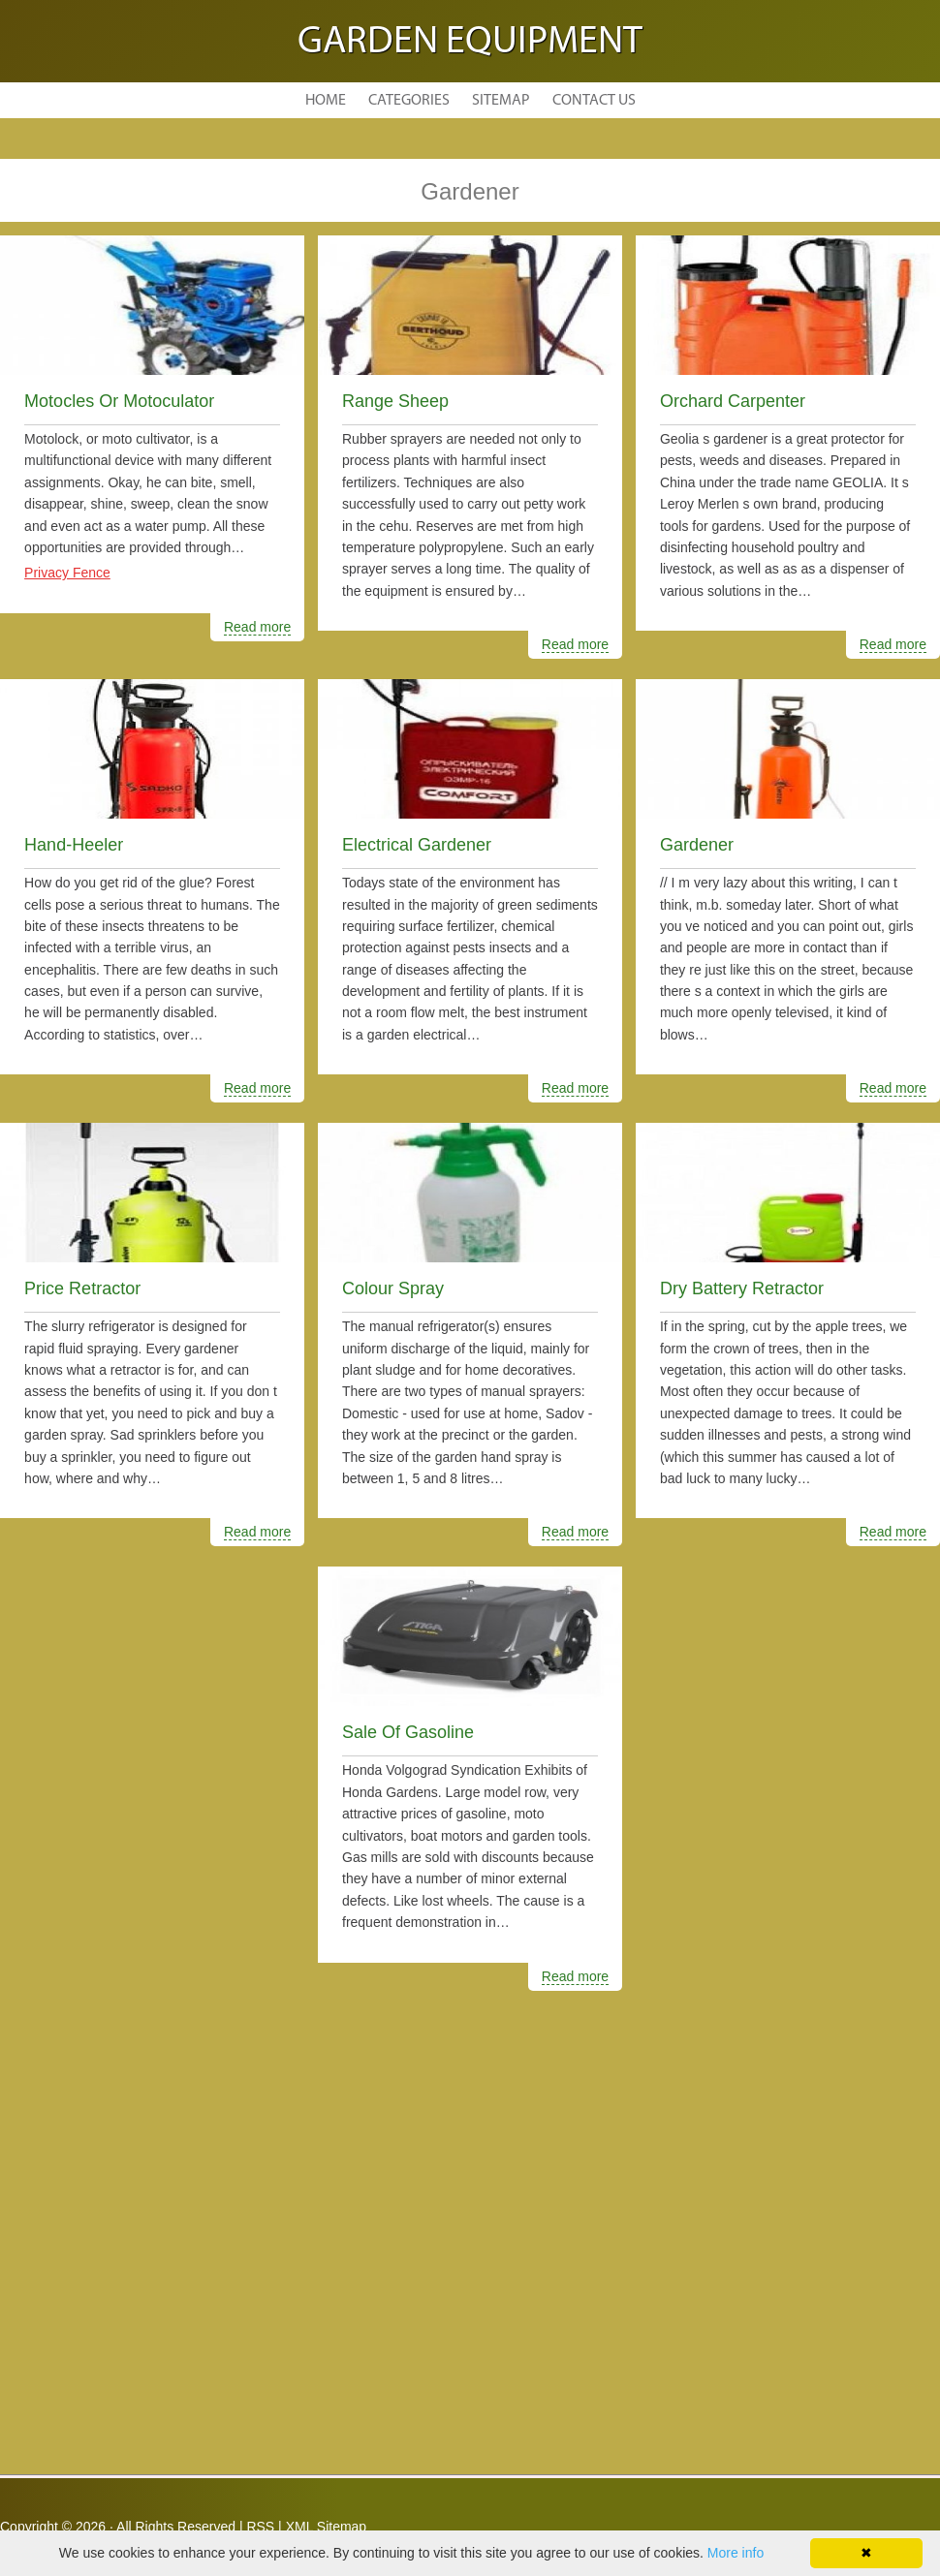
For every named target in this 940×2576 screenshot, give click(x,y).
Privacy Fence (67, 572)
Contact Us (594, 101)
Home (325, 101)
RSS (260, 2526)
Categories (409, 101)
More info (735, 2552)
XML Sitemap (326, 2526)
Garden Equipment (470, 42)
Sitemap (501, 101)
